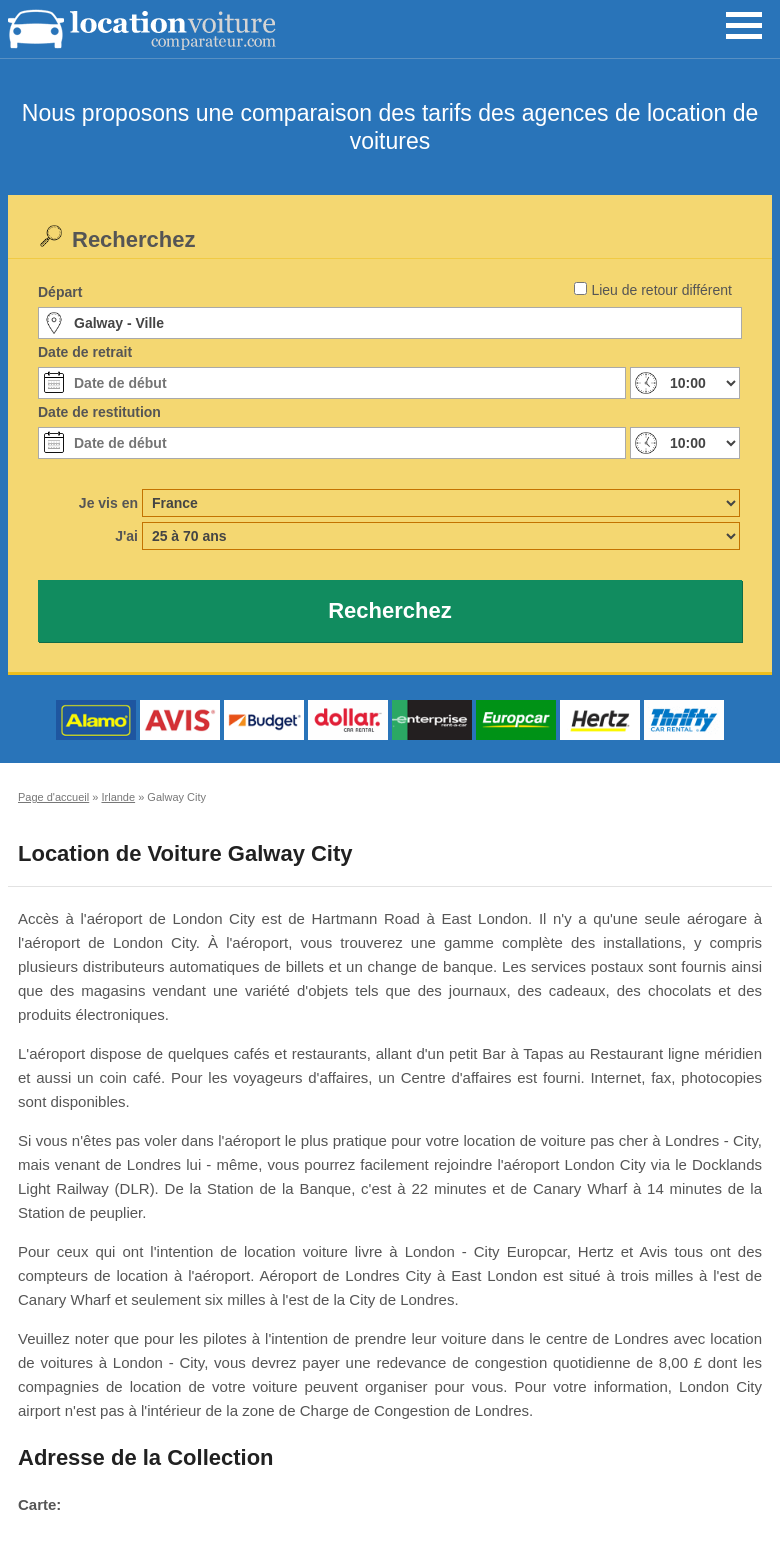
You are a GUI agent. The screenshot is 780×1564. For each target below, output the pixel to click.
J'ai (126, 536)
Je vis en (108, 503)
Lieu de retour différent (661, 290)
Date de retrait (85, 352)
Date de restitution (99, 412)
